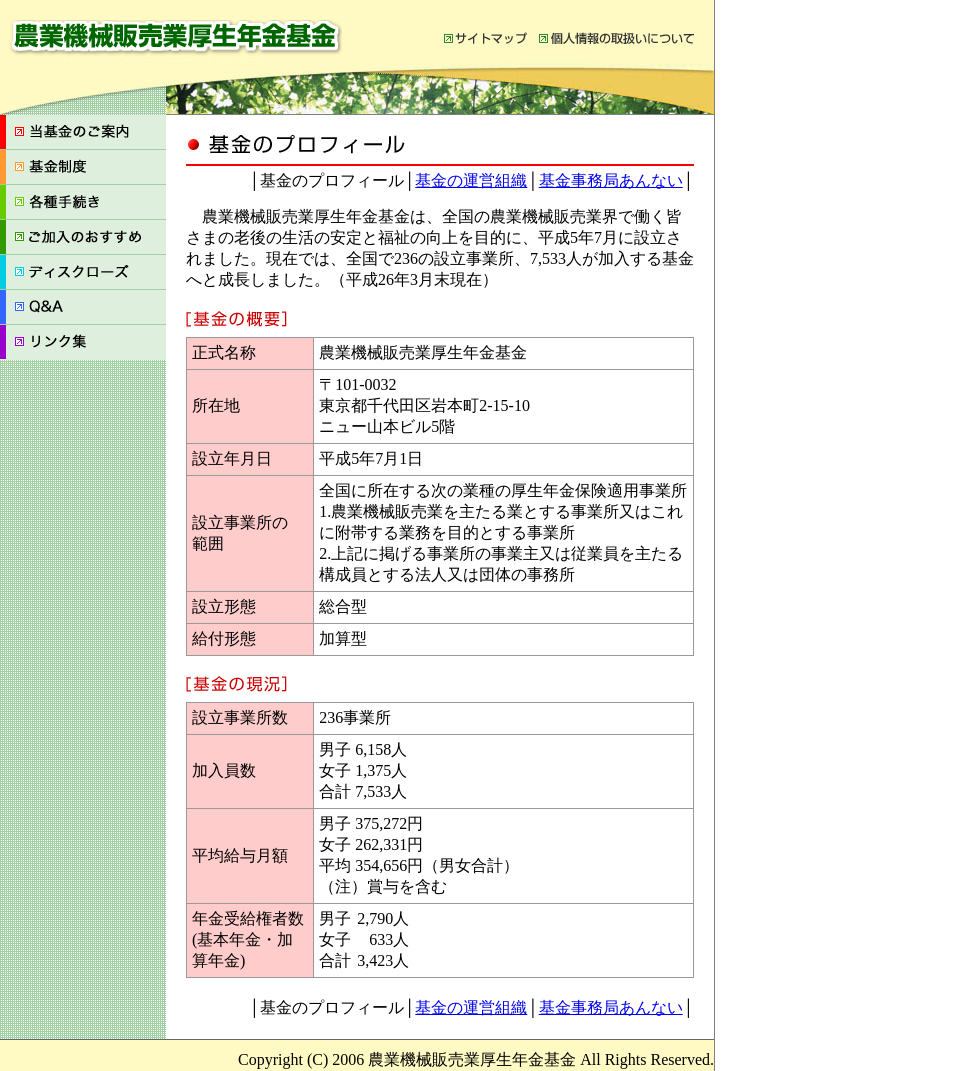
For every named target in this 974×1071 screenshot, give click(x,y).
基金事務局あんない (611, 180)
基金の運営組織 (471, 180)
